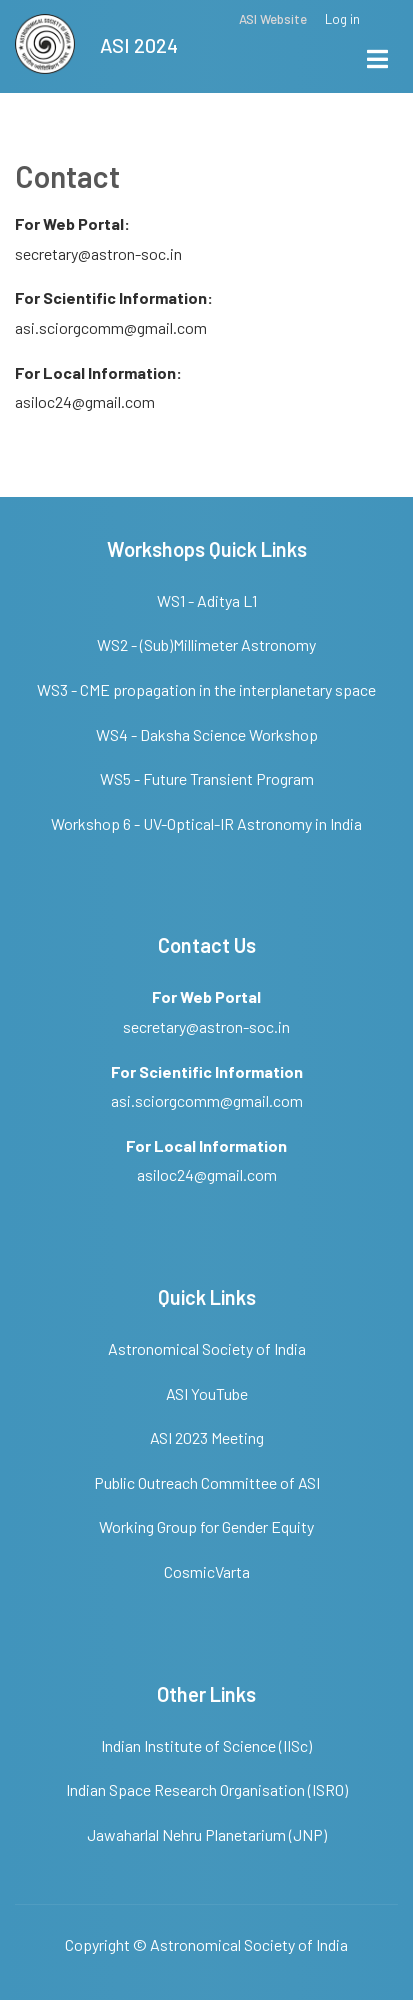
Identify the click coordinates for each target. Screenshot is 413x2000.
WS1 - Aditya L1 (207, 600)
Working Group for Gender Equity (206, 1526)
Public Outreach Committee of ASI (207, 1482)
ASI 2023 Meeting (207, 1437)
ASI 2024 (139, 45)
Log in (342, 19)
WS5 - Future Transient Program (207, 778)
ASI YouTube (207, 1393)
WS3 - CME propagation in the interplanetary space (206, 689)
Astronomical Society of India (207, 1348)
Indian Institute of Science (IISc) (206, 1745)
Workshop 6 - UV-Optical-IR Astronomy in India (206, 823)
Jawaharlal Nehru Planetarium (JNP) (207, 1834)
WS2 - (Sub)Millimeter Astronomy (206, 644)
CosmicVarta (207, 1571)
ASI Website (273, 19)
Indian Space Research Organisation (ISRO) (207, 1789)
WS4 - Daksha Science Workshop (207, 734)
